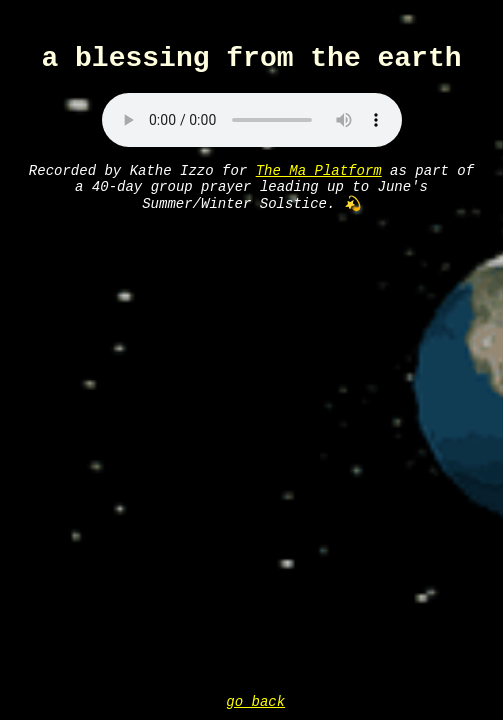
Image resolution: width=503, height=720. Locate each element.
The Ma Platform (319, 179)
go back (255, 700)
